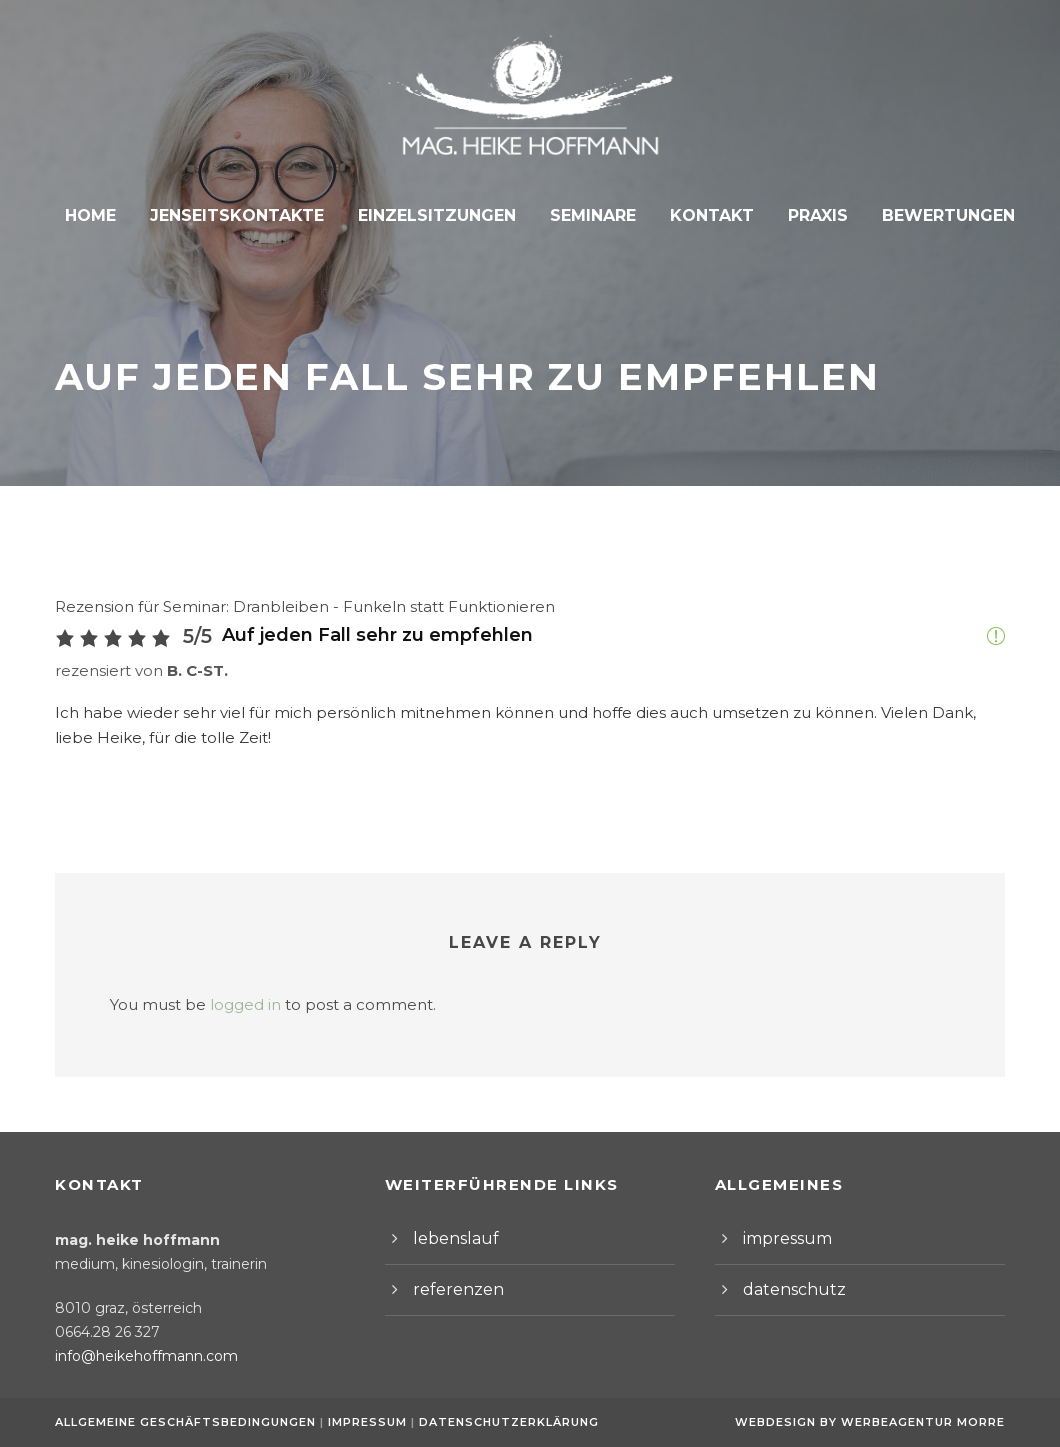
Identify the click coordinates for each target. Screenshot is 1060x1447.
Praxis (807, 215)
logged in (227, 1004)
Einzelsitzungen (438, 215)
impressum (782, 1238)
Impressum (364, 1422)
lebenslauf (449, 1238)
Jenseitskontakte (247, 215)
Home (107, 215)
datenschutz (786, 1289)
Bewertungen (933, 215)
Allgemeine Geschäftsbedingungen (185, 1422)
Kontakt (704, 215)
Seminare (589, 215)
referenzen (451, 1289)
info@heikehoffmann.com (134, 1356)
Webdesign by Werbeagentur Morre (875, 1422)
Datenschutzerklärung (498, 1422)
